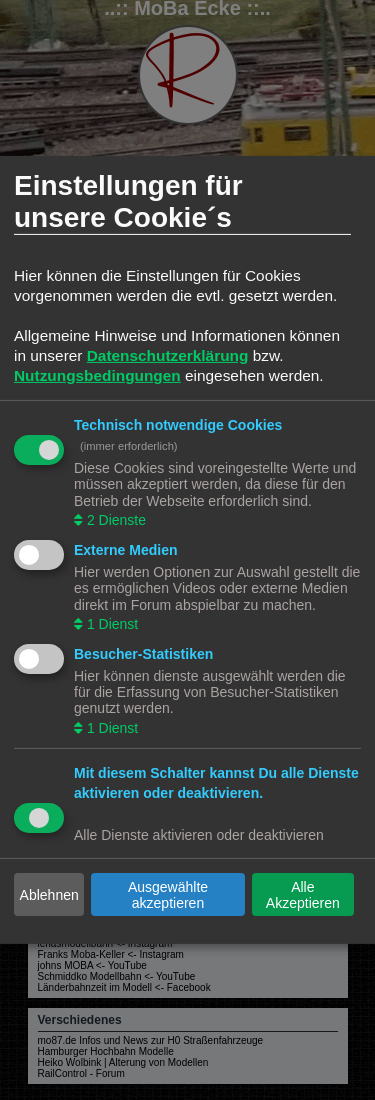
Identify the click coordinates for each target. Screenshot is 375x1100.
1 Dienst (110, 624)
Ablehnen (49, 895)
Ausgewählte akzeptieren (168, 895)
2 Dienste (114, 520)
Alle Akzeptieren (303, 895)
